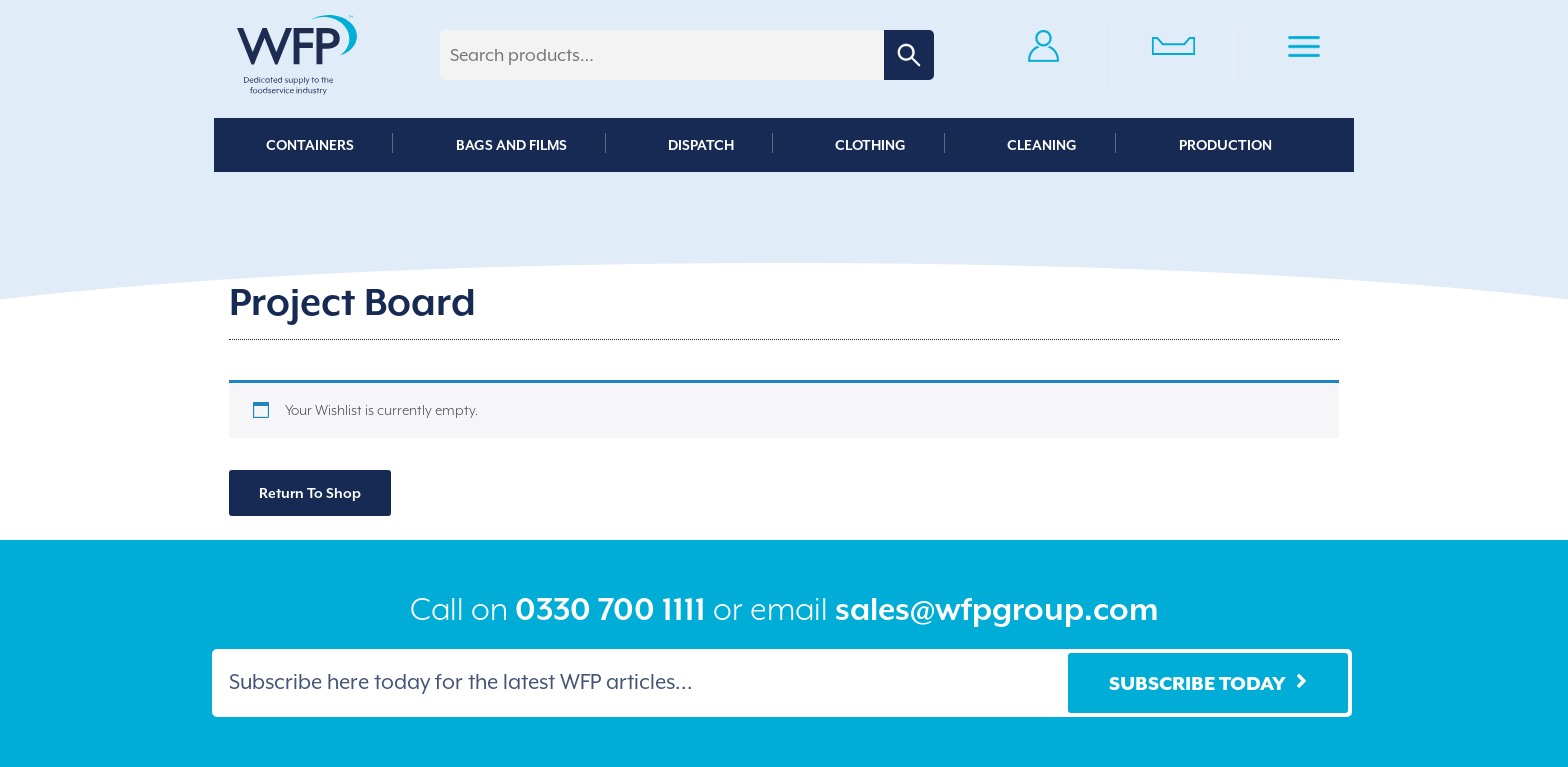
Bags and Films (511, 145)
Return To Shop (310, 493)
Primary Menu (1304, 50)
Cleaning (1042, 145)
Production (1225, 145)
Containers (310, 145)
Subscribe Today (1197, 683)
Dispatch (701, 145)
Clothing (870, 145)
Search (909, 55)
